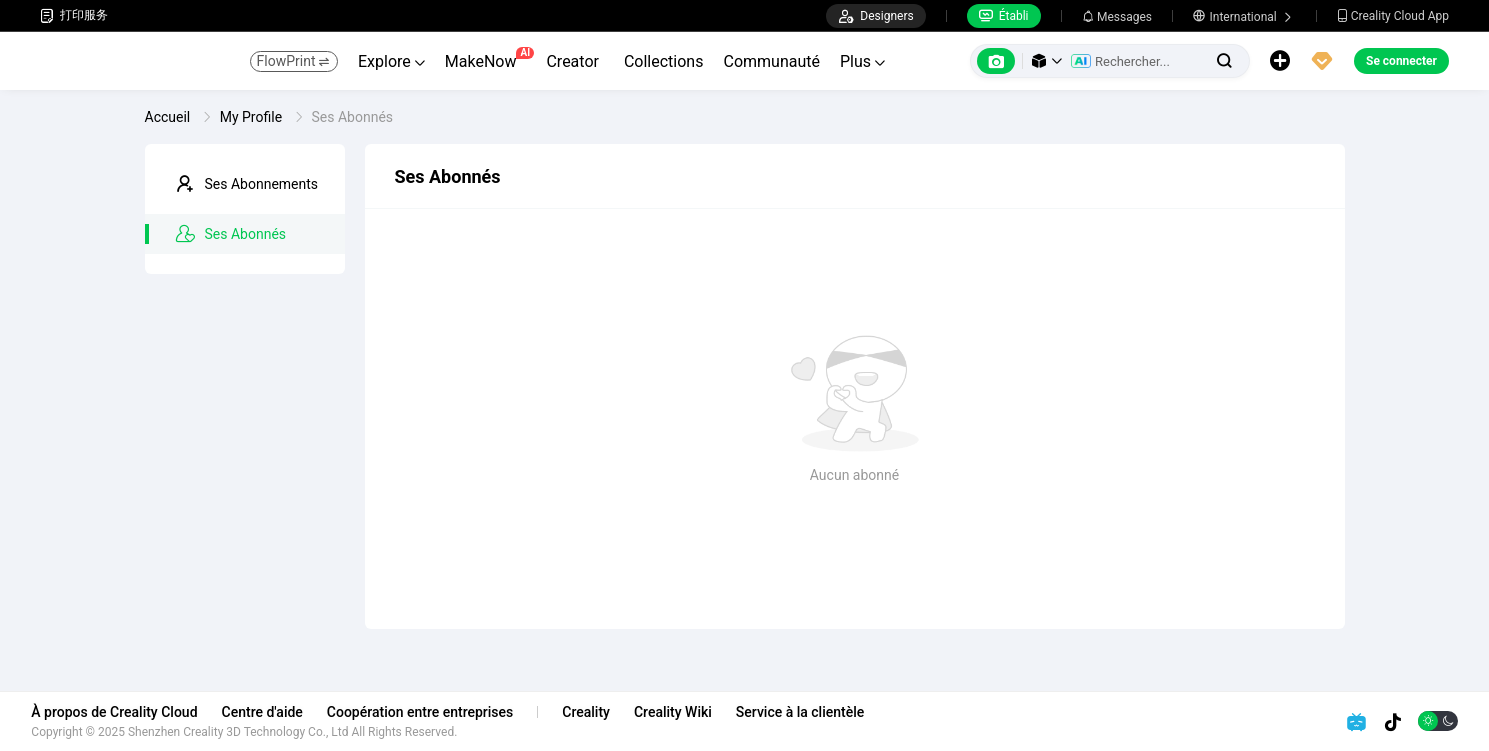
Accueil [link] (169, 117)
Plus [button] (862, 61)
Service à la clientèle (808, 712)
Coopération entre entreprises (428, 712)
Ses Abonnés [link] (353, 117)
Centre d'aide (270, 712)
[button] (1047, 61)
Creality (595, 712)
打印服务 (74, 15)
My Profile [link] (253, 117)
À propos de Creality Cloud (123, 712)
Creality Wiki (682, 712)
